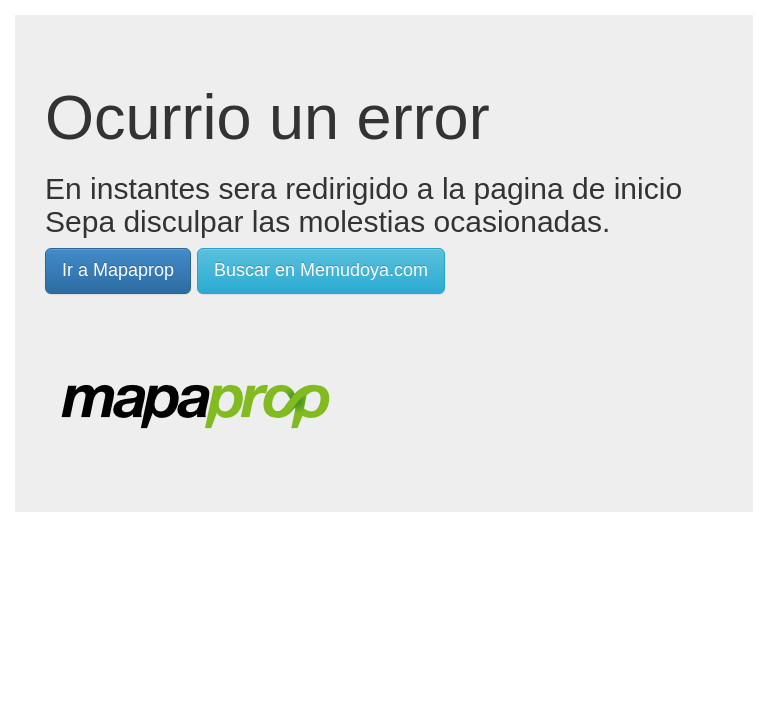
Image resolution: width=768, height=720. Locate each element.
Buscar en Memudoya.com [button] (321, 270)
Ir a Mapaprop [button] (118, 270)
